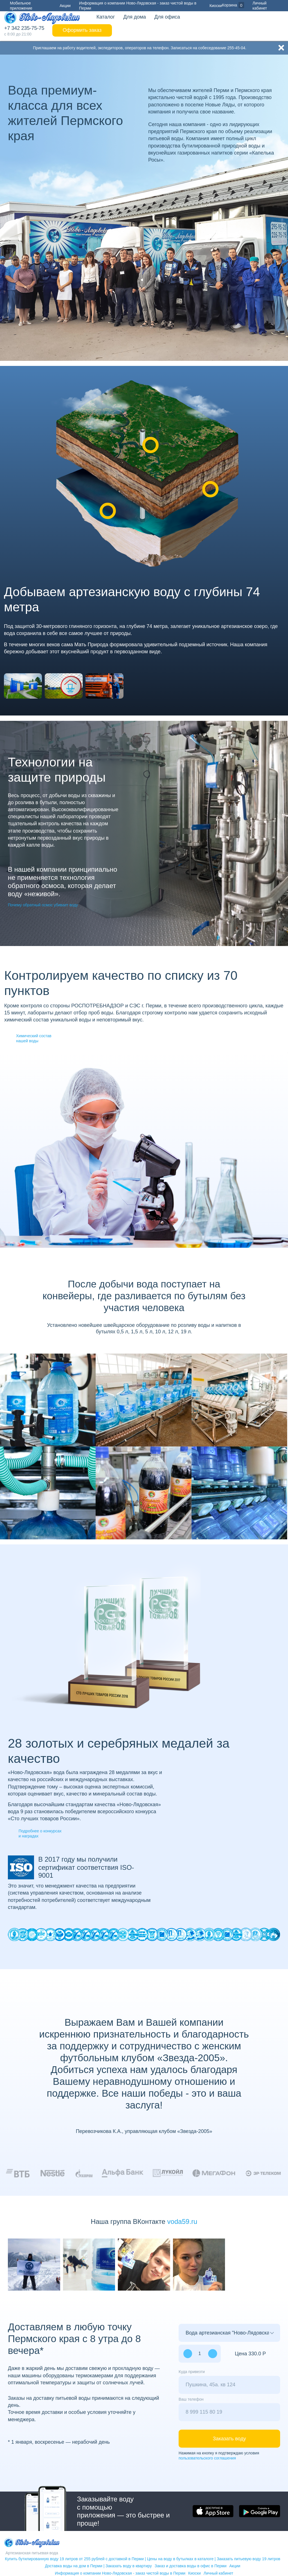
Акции (65, 5)
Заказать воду (229, 2438)
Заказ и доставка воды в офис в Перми (191, 2566)
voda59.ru (182, 2221)
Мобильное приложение (18, 5)
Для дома (134, 17)
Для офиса (167, 17)
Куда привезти (192, 2371)
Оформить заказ (82, 30)
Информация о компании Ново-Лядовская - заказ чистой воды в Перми (137, 5)
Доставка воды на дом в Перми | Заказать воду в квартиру (98, 2566)
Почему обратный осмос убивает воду (43, 905)
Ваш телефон (191, 2399)
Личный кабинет (268, 5)
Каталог (105, 17)
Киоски (216, 5)
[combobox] (229, 2385)
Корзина (229, 5)
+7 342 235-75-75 (24, 28)
